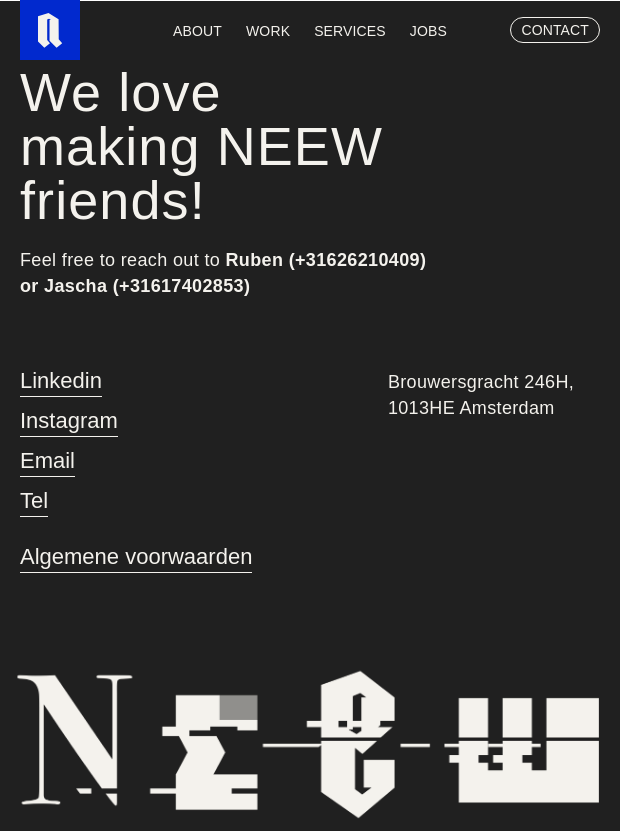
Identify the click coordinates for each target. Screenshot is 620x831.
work (268, 31)
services (350, 31)
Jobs (428, 31)
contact (555, 30)
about (197, 31)
